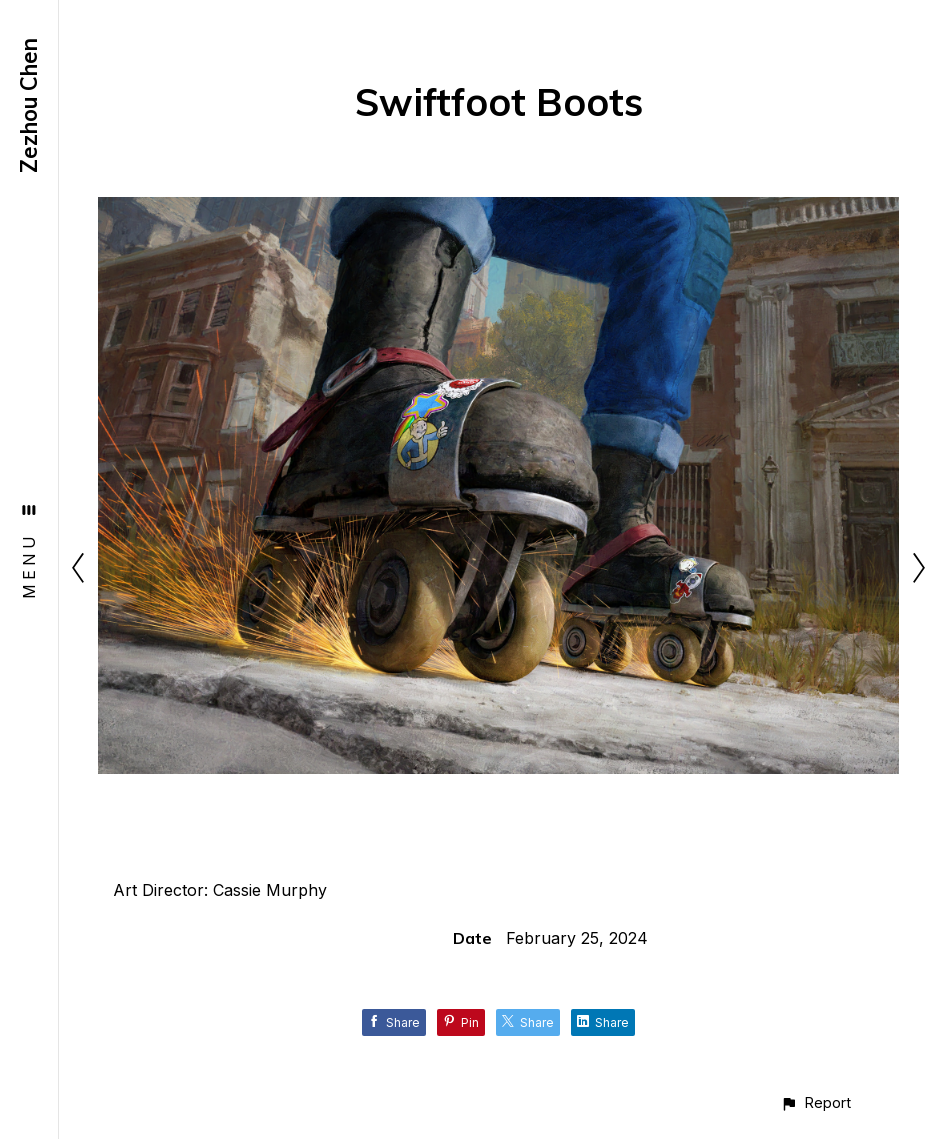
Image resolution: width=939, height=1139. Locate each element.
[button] (815, 1102)
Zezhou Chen (29, 105)
